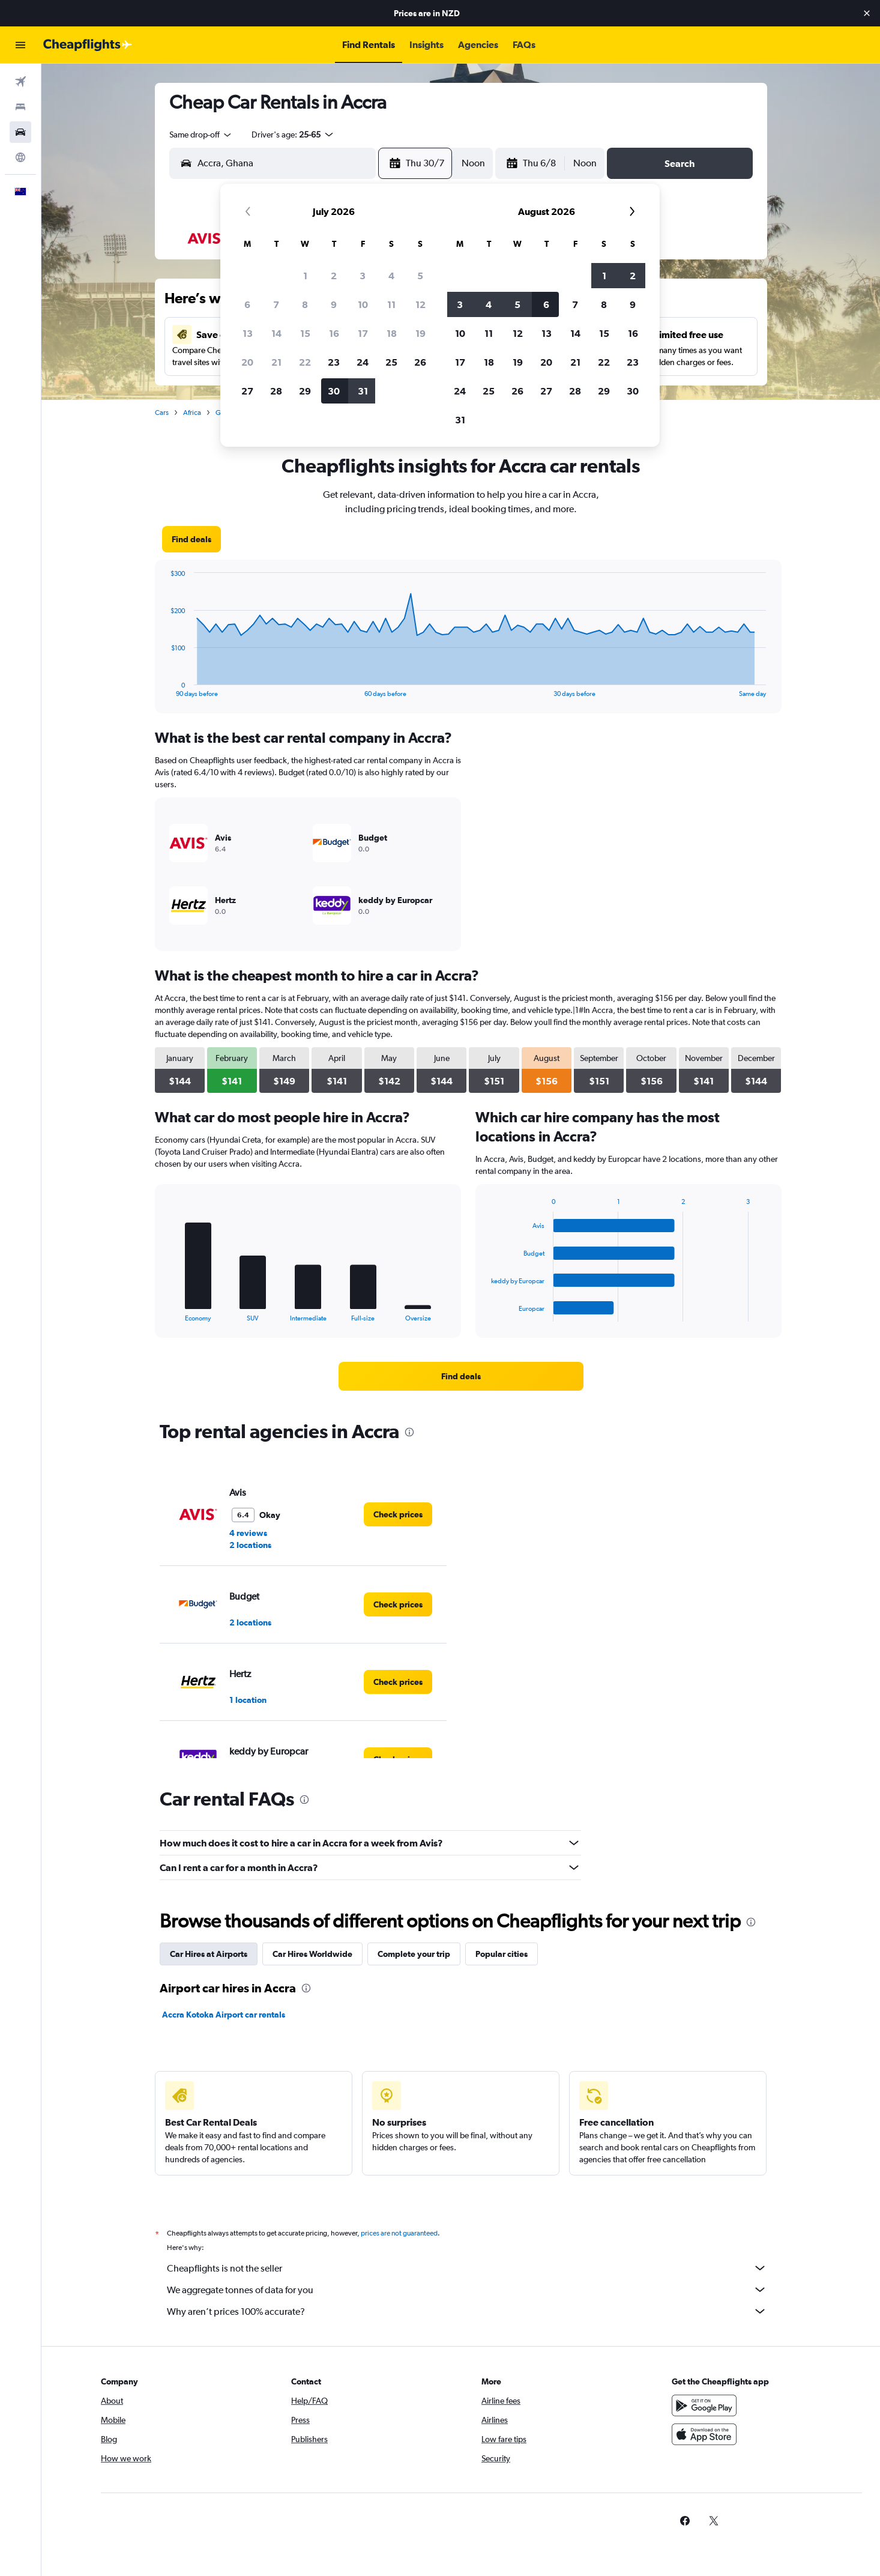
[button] (867, 13)
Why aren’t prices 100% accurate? (467, 2311)
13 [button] (248, 333)
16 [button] (334, 333)
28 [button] (276, 390)
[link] (191, 539)
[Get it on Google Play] (704, 2405)
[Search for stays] (20, 107)
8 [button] (305, 304)
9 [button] (334, 304)
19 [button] (420, 333)
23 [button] (334, 362)
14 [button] (276, 333)
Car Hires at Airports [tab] (208, 1954)
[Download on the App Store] (704, 2434)
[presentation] (409, 1432)
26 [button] (420, 362)
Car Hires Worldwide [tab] (312, 1954)
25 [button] (391, 362)
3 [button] (363, 275)
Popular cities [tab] (501, 1954)
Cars (162, 412)
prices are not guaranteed (399, 2233)
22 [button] (305, 362)
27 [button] (247, 390)
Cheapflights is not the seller (467, 2268)
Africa (192, 412)
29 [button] (305, 390)
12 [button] (420, 304)
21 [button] (276, 362)
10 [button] (363, 304)
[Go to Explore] (20, 157)
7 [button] (276, 304)
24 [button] (363, 362)
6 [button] (247, 304)
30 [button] (334, 390)
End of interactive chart (164, 1312)
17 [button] (363, 333)
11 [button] (391, 304)
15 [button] (305, 333)
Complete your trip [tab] (414, 1954)
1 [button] (305, 275)
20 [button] (247, 362)
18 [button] (392, 333)
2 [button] (334, 275)
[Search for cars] (20, 132)
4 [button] (391, 275)
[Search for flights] (20, 82)
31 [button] (363, 390)
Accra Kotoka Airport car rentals (223, 2014)
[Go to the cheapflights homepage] (87, 45)
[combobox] (201, 134)
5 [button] (420, 275)
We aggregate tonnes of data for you (467, 2289)
